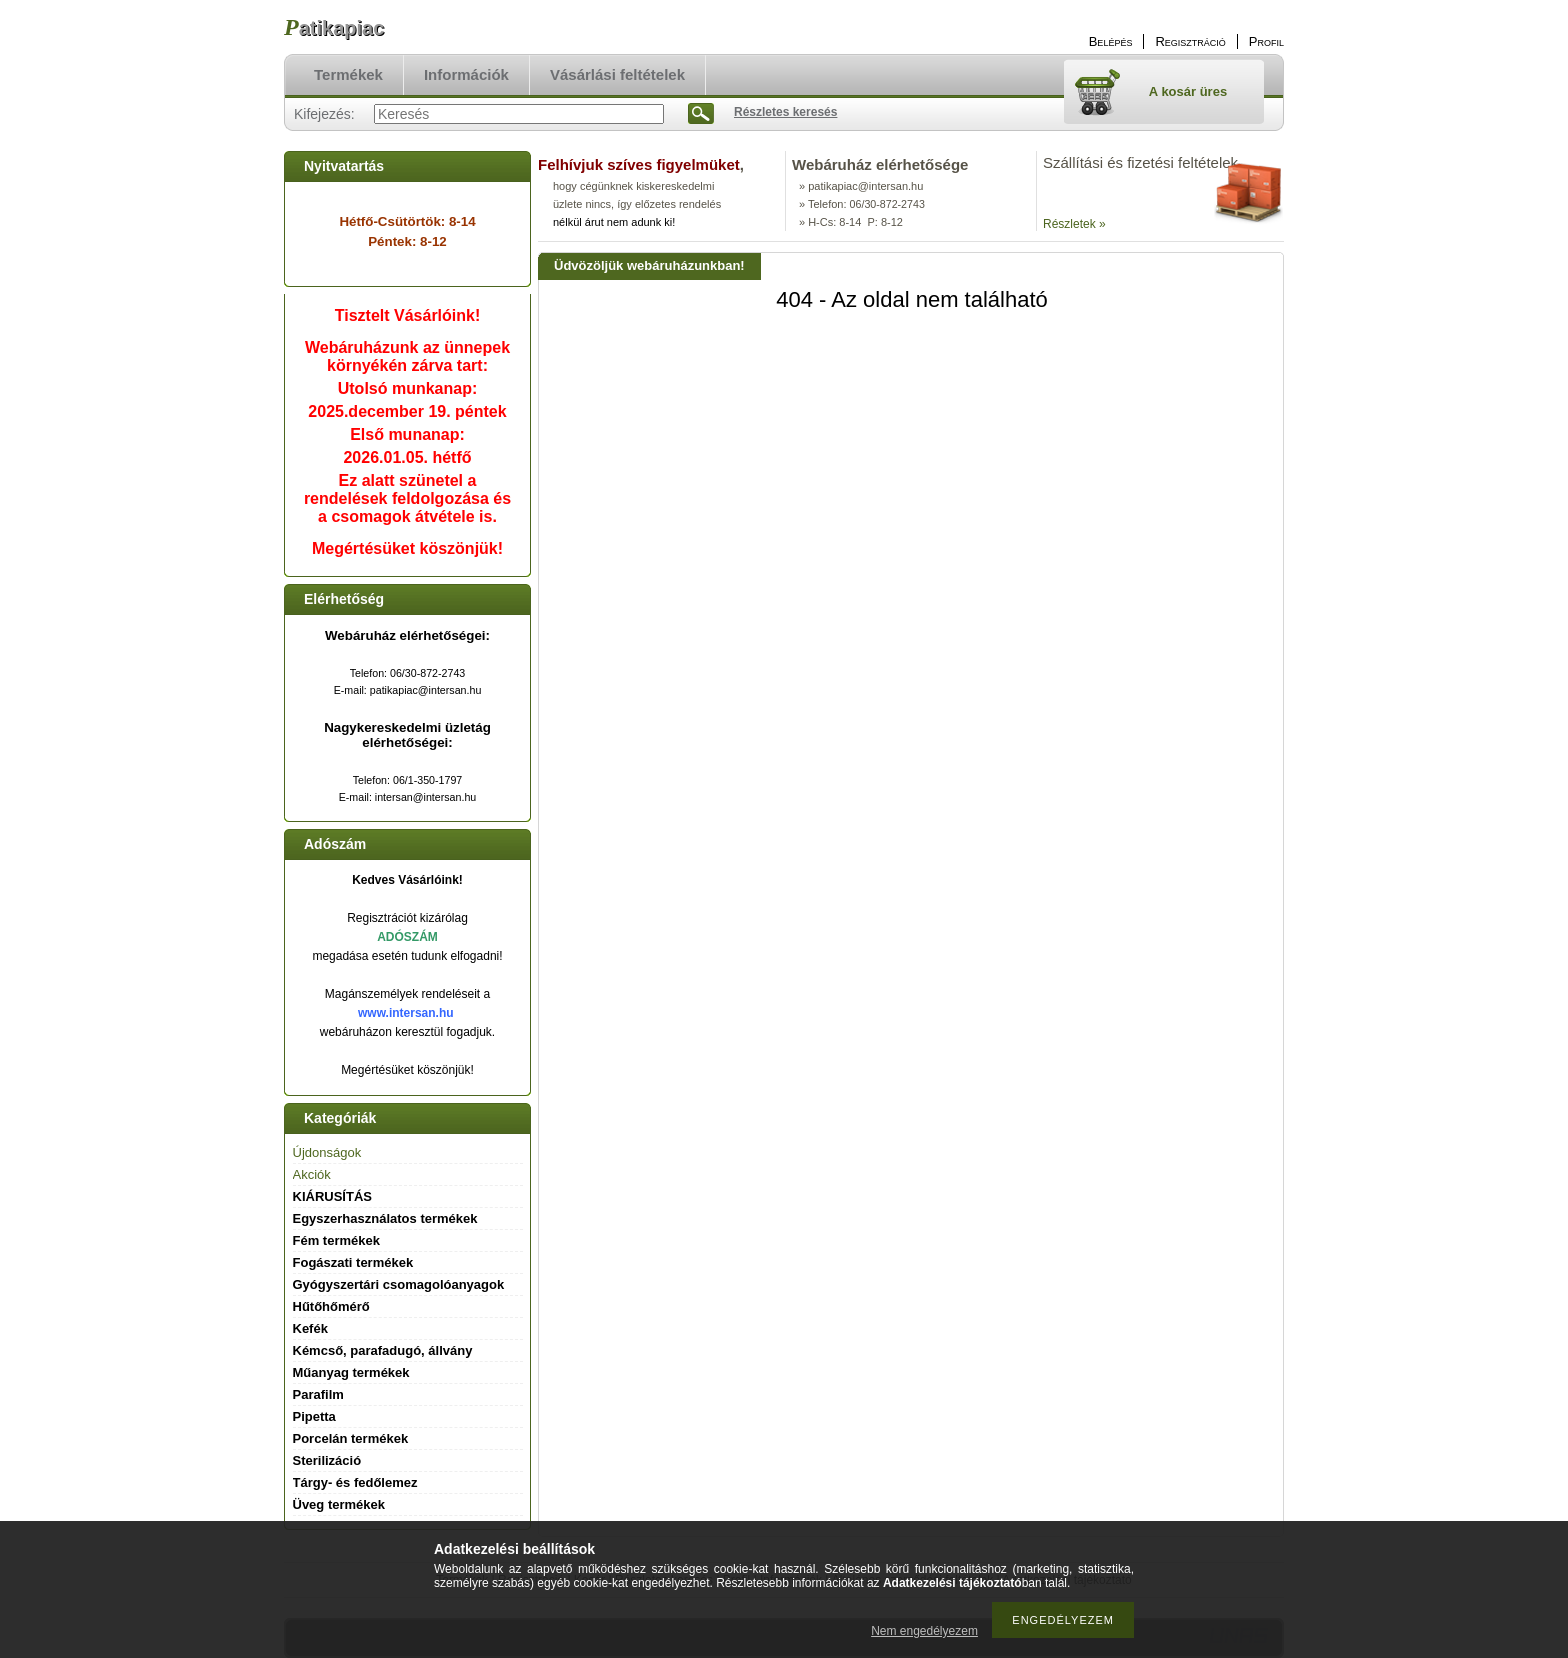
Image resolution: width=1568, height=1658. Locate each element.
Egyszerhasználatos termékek (385, 1218)
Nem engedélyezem (924, 1631)
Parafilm (318, 1394)
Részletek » (1074, 224)
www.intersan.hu (406, 1013)
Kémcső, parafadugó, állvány (383, 1350)
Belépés (1111, 41)
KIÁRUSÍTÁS (332, 1196)
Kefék (310, 1328)
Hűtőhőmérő (331, 1306)
